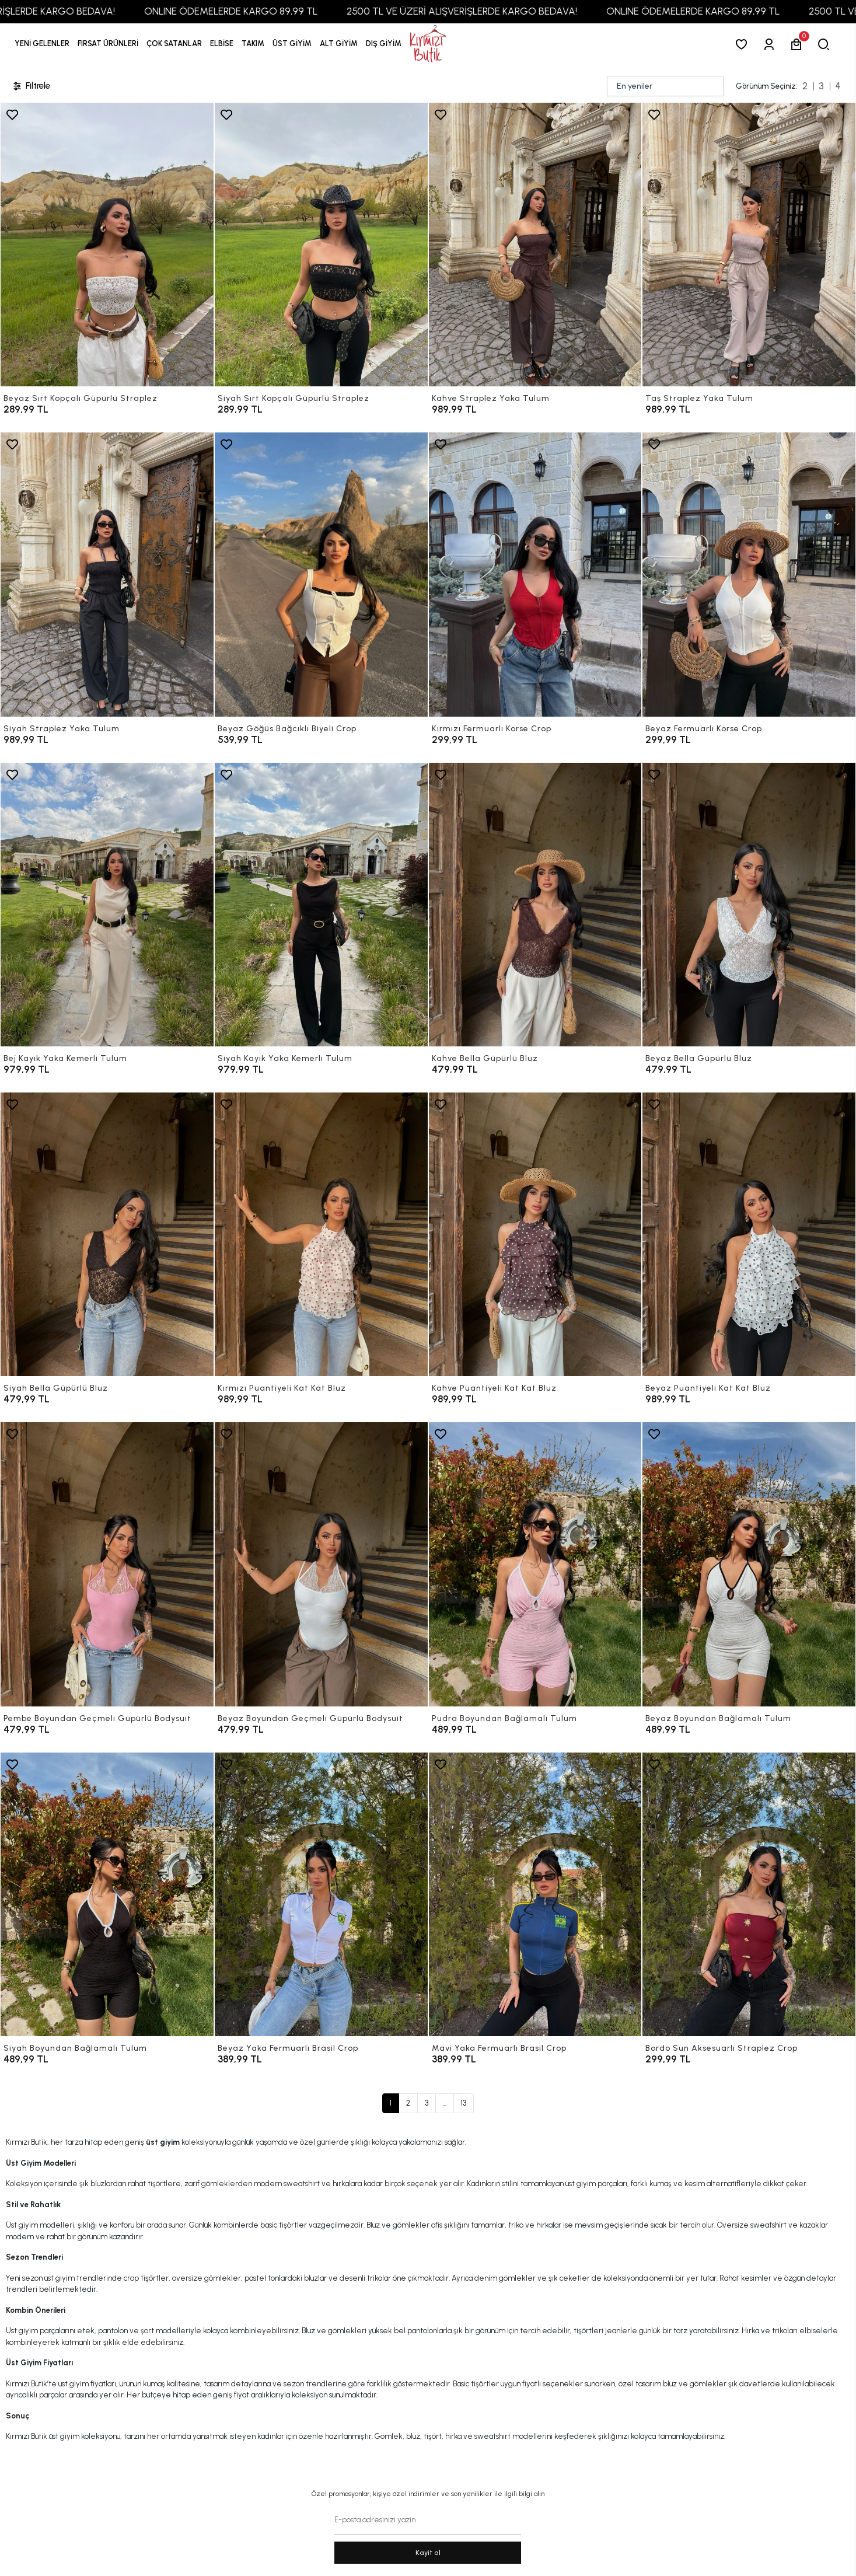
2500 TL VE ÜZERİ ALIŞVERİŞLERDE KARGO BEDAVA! (494, 11)
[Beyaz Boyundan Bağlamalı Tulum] (748, 1564)
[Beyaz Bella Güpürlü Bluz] (748, 904)
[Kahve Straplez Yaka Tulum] (535, 244)
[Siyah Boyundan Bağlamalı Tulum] (107, 1894)
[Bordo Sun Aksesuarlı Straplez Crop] (748, 1894)
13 (463, 2103)
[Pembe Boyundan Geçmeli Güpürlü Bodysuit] (107, 1564)
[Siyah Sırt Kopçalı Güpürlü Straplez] (321, 244)
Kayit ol (428, 2553)
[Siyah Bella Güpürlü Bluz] (107, 1234)
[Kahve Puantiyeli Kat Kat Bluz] (535, 1234)
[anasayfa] (427, 44)
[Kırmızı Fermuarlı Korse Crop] (535, 574)
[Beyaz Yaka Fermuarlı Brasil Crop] (321, 1894)
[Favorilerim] (744, 44)
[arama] (826, 44)
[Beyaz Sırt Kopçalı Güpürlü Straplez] (107, 244)
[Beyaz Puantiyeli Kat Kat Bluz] (748, 1234)
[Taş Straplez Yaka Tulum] (748, 244)
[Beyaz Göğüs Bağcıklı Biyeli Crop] (321, 574)
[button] (108, 43)
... (444, 2103)
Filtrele (31, 86)
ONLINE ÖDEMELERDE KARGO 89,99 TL (263, 11)
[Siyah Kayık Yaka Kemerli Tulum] (321, 904)
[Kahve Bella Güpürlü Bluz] (535, 904)
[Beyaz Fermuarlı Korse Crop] (748, 574)
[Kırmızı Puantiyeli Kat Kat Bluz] (321, 1234)
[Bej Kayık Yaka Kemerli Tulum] (107, 904)
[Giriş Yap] (771, 44)
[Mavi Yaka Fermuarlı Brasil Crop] (535, 1894)
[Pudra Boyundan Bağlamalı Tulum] (535, 1564)
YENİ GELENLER (42, 43)
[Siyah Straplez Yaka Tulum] (107, 574)
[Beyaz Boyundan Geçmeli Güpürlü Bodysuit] (321, 1564)
